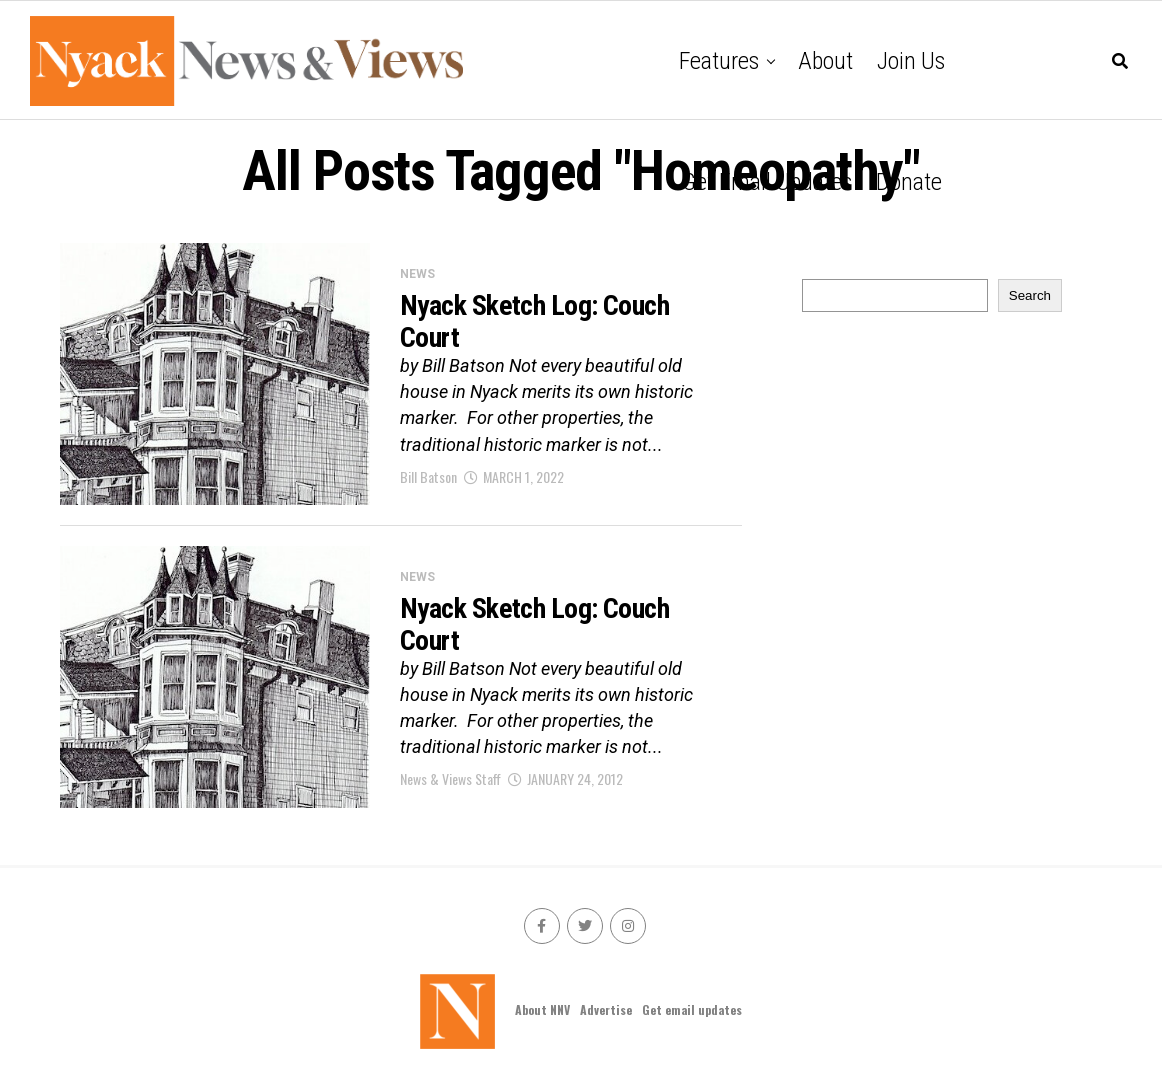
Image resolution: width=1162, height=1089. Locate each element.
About (825, 61)
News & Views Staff (450, 778)
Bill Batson (428, 476)
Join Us (911, 61)
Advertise (606, 1009)
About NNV (542, 1009)
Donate (909, 182)
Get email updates (767, 182)
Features (719, 61)
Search (1030, 295)
